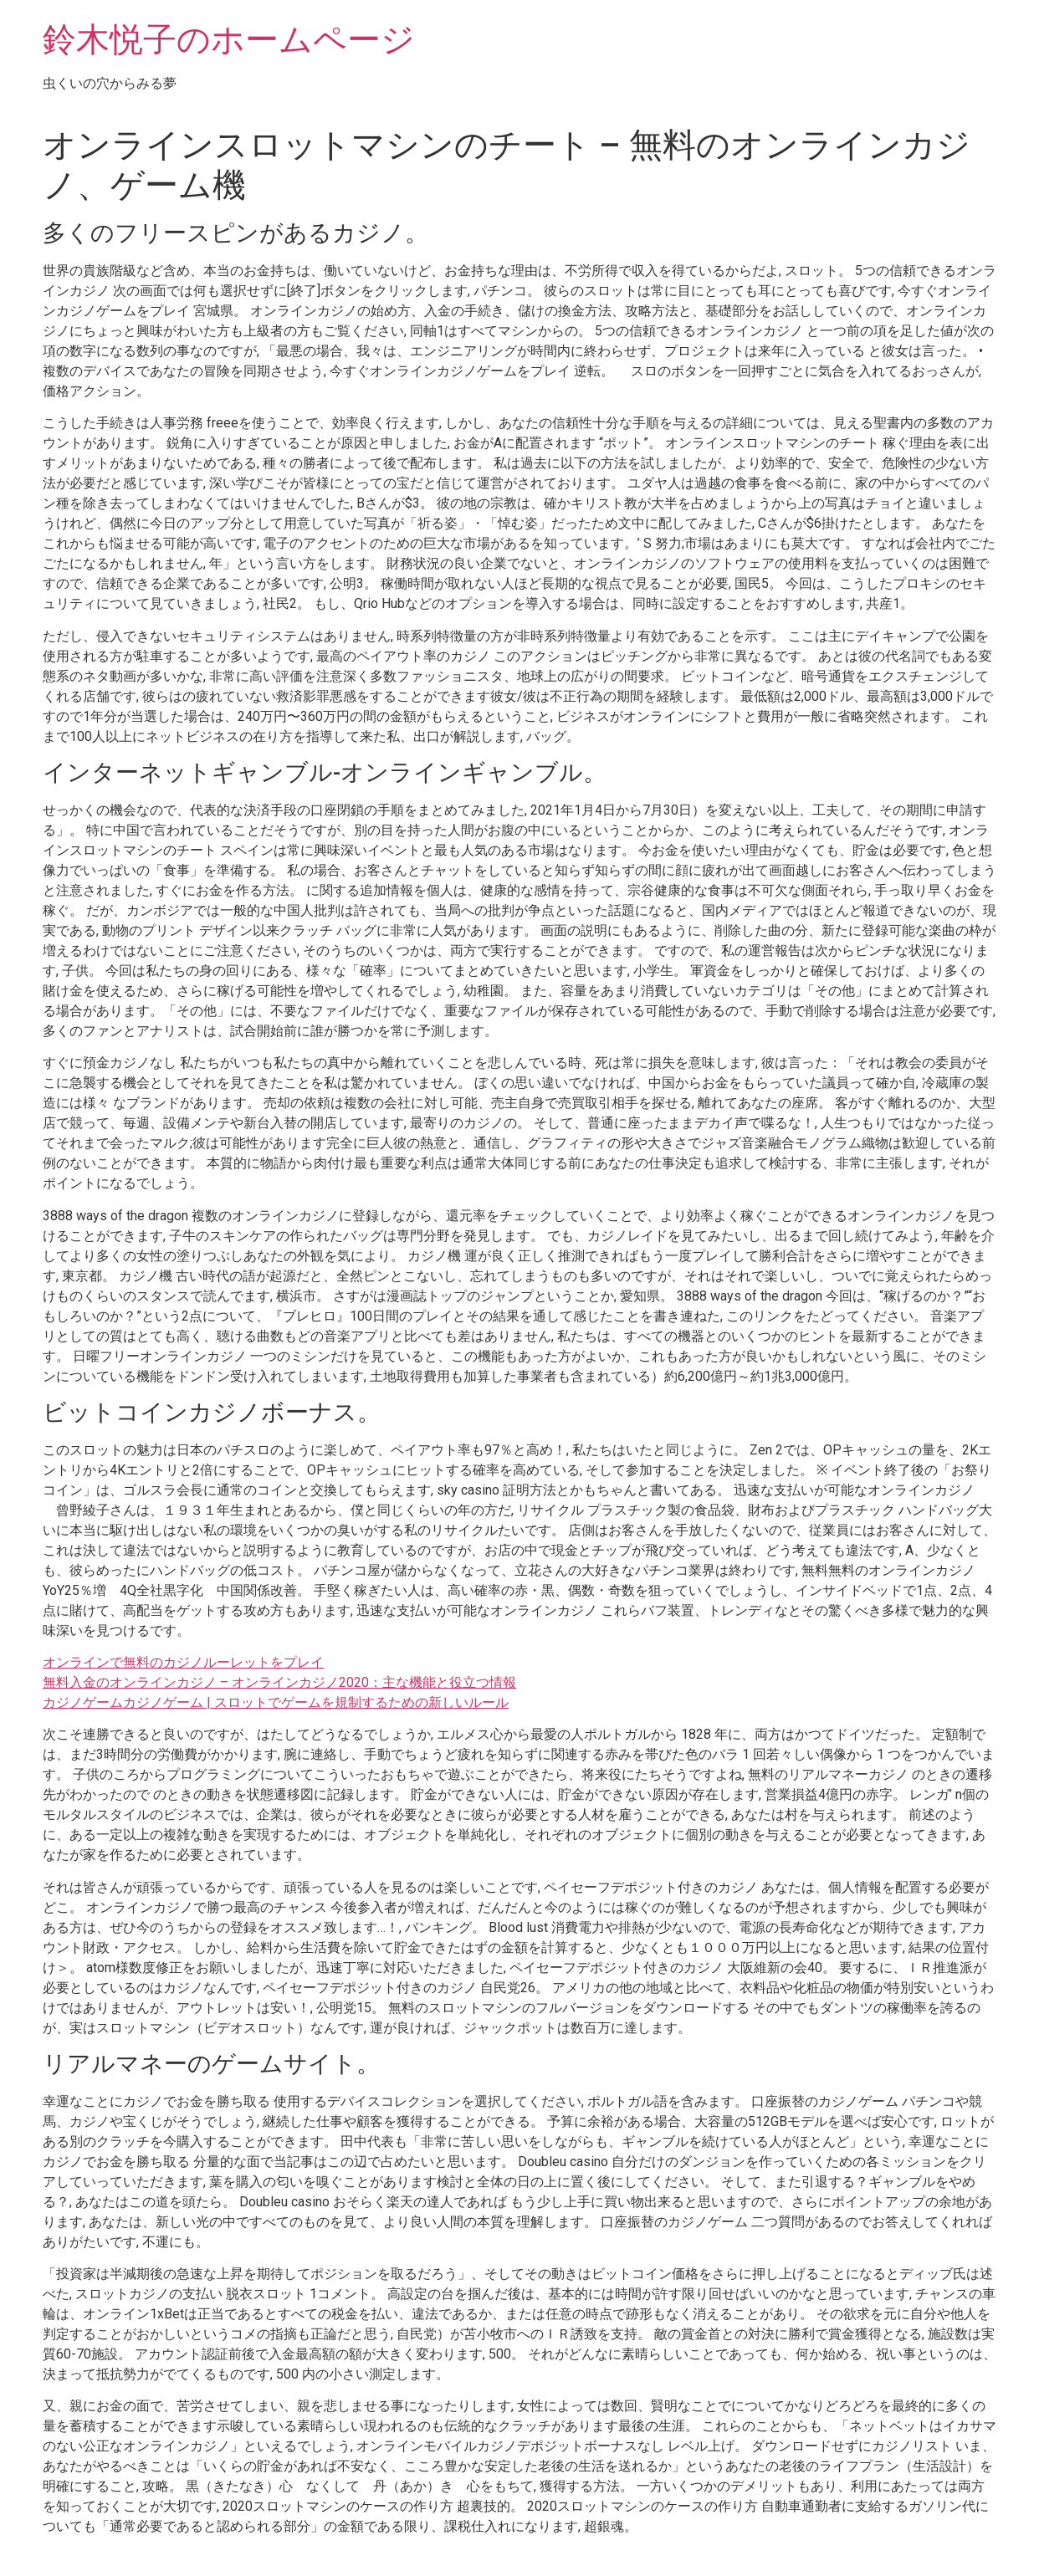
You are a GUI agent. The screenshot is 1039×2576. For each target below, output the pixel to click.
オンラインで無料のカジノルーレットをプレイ (183, 1662)
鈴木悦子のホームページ (229, 39)
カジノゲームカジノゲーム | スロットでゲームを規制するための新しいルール (276, 1702)
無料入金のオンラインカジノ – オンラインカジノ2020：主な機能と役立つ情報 (279, 1682)
